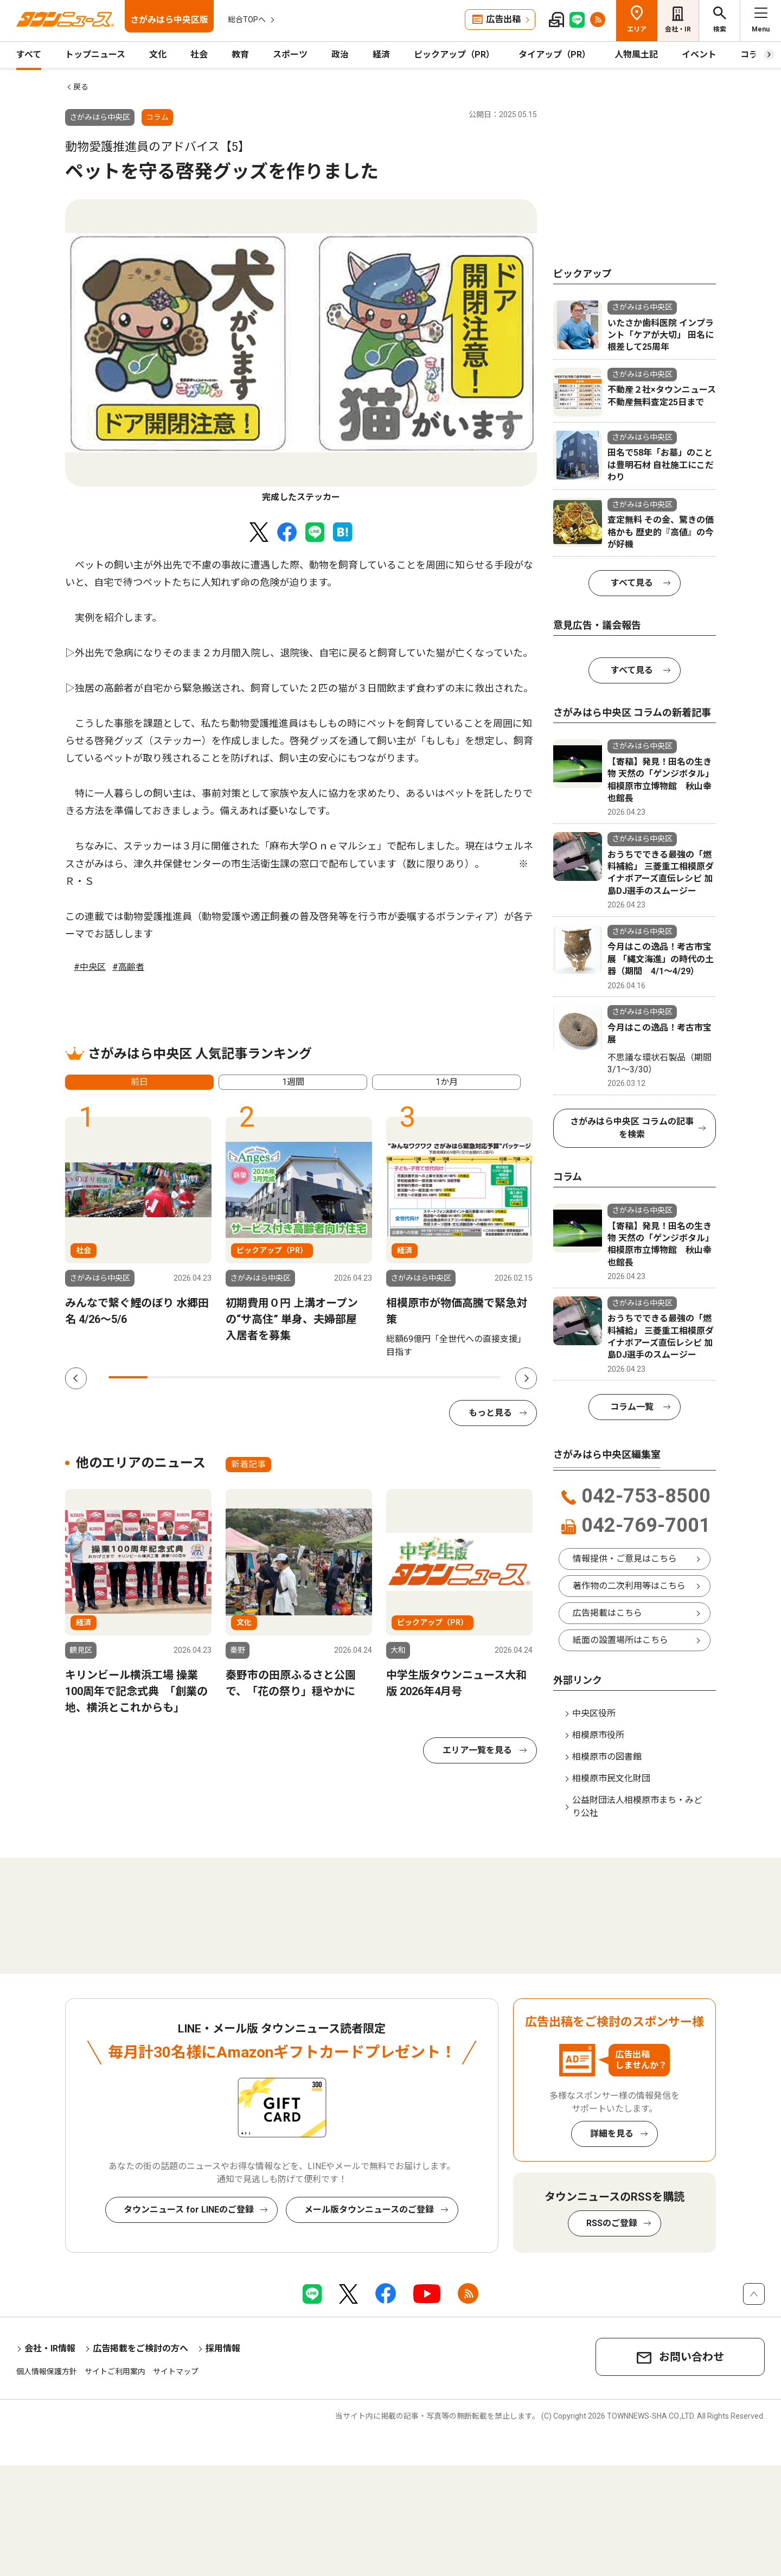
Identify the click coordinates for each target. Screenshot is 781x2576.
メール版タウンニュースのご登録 (369, 2209)
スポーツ (290, 54)
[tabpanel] (301, 351)
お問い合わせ (691, 2356)
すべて (28, 54)
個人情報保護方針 (46, 2371)
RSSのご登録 (611, 2223)
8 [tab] (402, 1377)
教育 (240, 54)
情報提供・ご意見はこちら (625, 1559)
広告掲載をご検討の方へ (140, 2348)
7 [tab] (363, 1377)
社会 (199, 54)
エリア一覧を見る (477, 1750)
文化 (158, 54)
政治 (340, 54)
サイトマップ (176, 2371)
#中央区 (90, 967)
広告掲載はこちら (607, 1613)
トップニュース (95, 54)
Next (526, 1378)
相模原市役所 (598, 1735)
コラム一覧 (632, 1407)
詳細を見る (611, 2133)
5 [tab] (284, 1377)
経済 (381, 54)
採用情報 (223, 2348)
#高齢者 (128, 967)
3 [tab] (206, 1377)
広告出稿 (503, 19)
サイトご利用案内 (115, 2371)
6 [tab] (323, 1377)
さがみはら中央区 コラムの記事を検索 (632, 1128)
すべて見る (632, 583)
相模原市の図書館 (607, 1757)
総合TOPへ (247, 19)
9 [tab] (441, 1377)
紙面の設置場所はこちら (620, 1640)
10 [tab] (481, 1377)
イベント (699, 54)
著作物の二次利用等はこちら (629, 1586)
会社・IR (678, 29)
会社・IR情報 (49, 2348)
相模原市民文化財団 (611, 1778)
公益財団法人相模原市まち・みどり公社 (637, 1806)
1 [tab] (128, 1377)
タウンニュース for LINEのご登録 (189, 2209)
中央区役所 (594, 1713)
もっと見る (490, 1413)
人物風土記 (636, 54)
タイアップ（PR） (554, 54)
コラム (753, 54)
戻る (80, 86)
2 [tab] (167, 1377)
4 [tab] (245, 1377)
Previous (76, 1378)
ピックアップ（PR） (454, 54)
